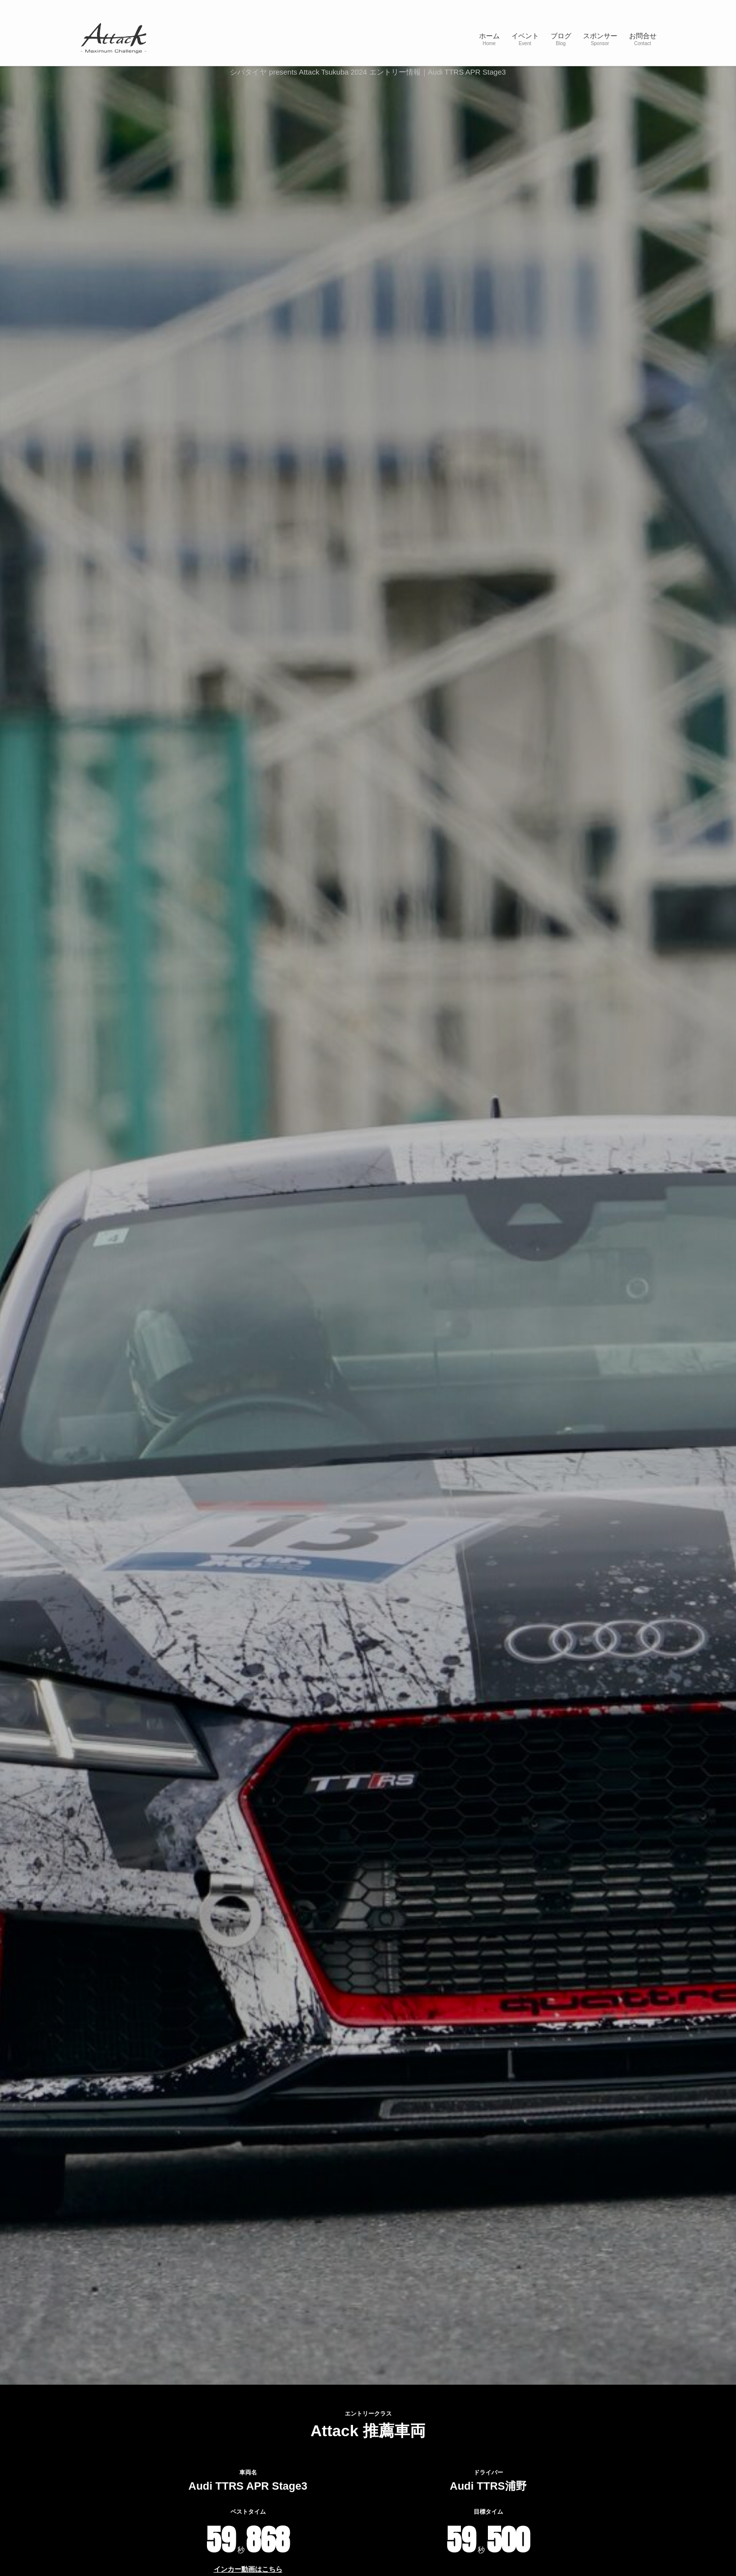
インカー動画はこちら (248, 2569)
